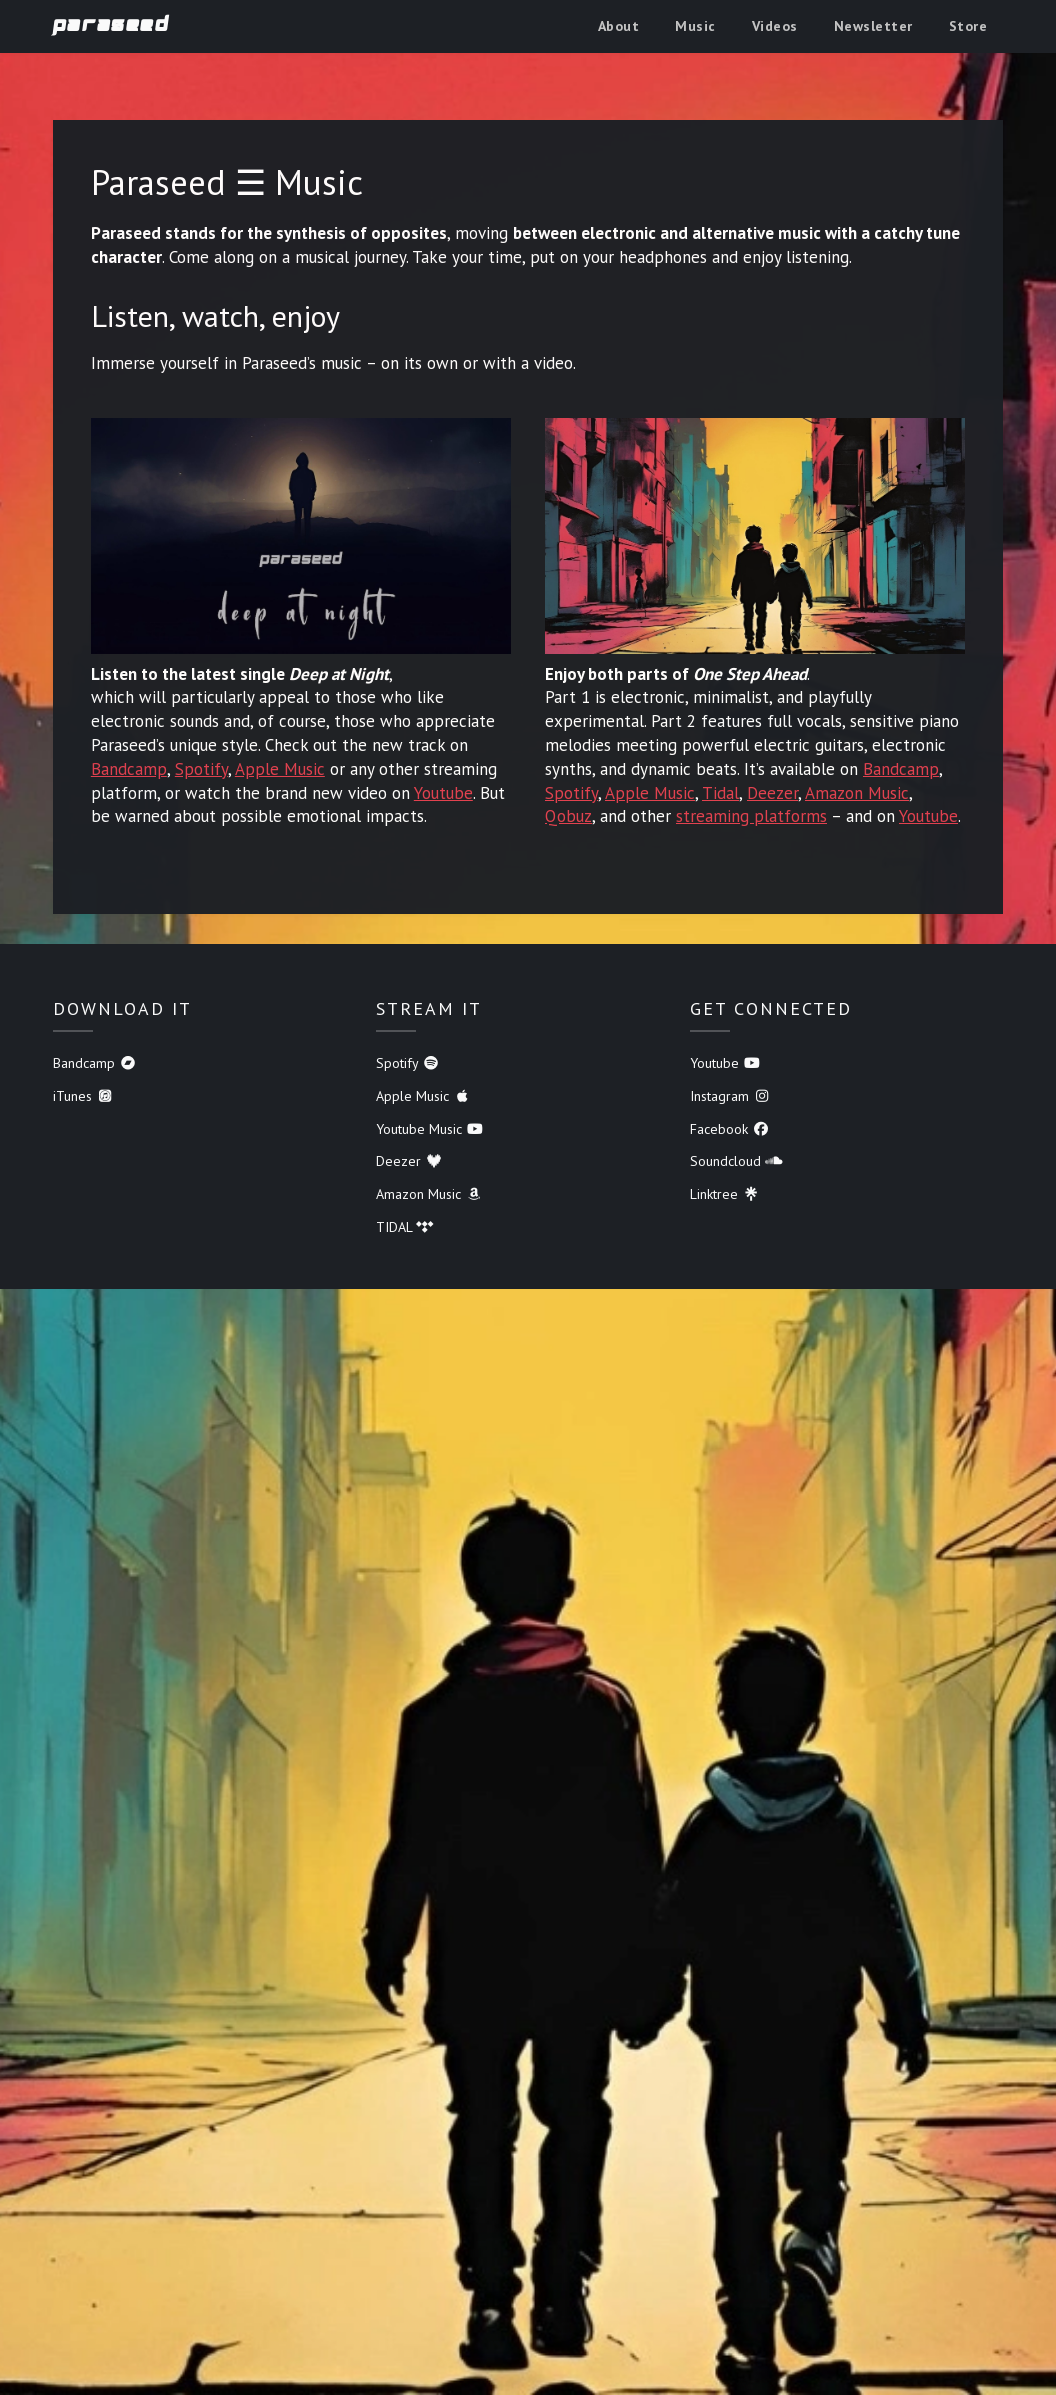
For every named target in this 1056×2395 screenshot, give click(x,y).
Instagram (730, 1096)
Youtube (443, 793)
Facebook (730, 1129)
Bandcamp (129, 769)
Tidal (720, 793)
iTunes (83, 1096)
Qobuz (568, 816)
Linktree (725, 1194)
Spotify (201, 769)
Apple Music (280, 769)
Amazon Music (857, 793)
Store (968, 26)
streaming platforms (751, 816)
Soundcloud (736, 1161)
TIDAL (405, 1227)
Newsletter (873, 26)
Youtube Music (430, 1129)
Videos (775, 26)
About (619, 26)
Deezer (772, 793)
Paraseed (111, 25)
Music (695, 26)
